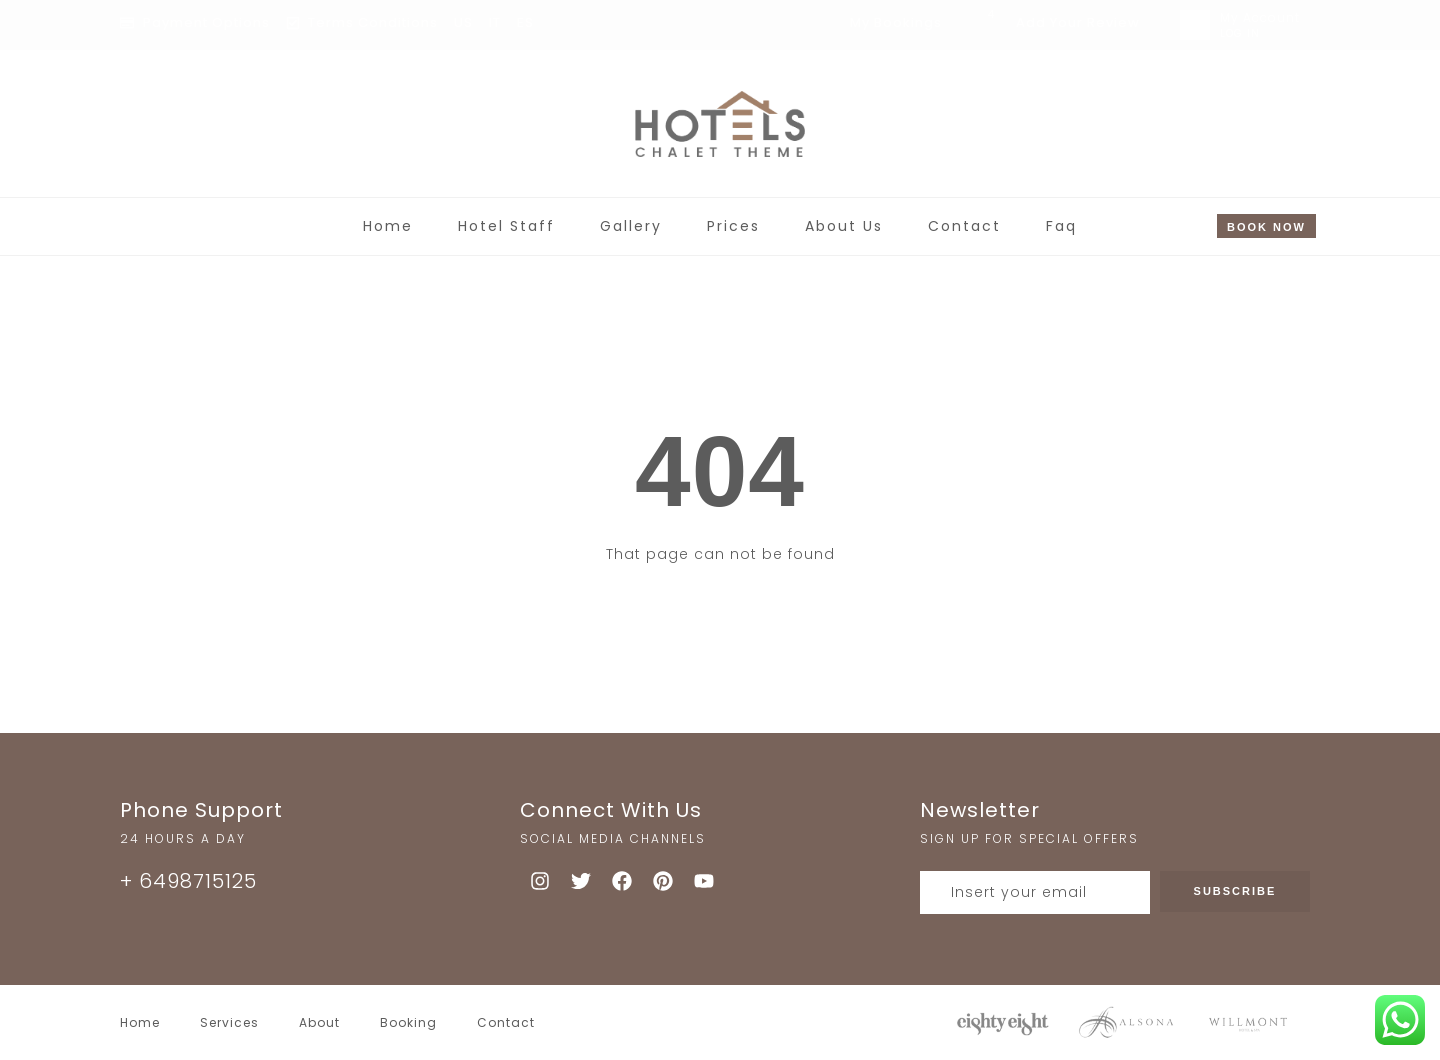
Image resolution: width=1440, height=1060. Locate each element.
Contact (964, 226)
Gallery (631, 226)
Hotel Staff (506, 226)
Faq (1061, 226)
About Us (844, 226)
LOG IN (1240, 33)
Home (388, 226)
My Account (1260, 17)
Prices (733, 226)
